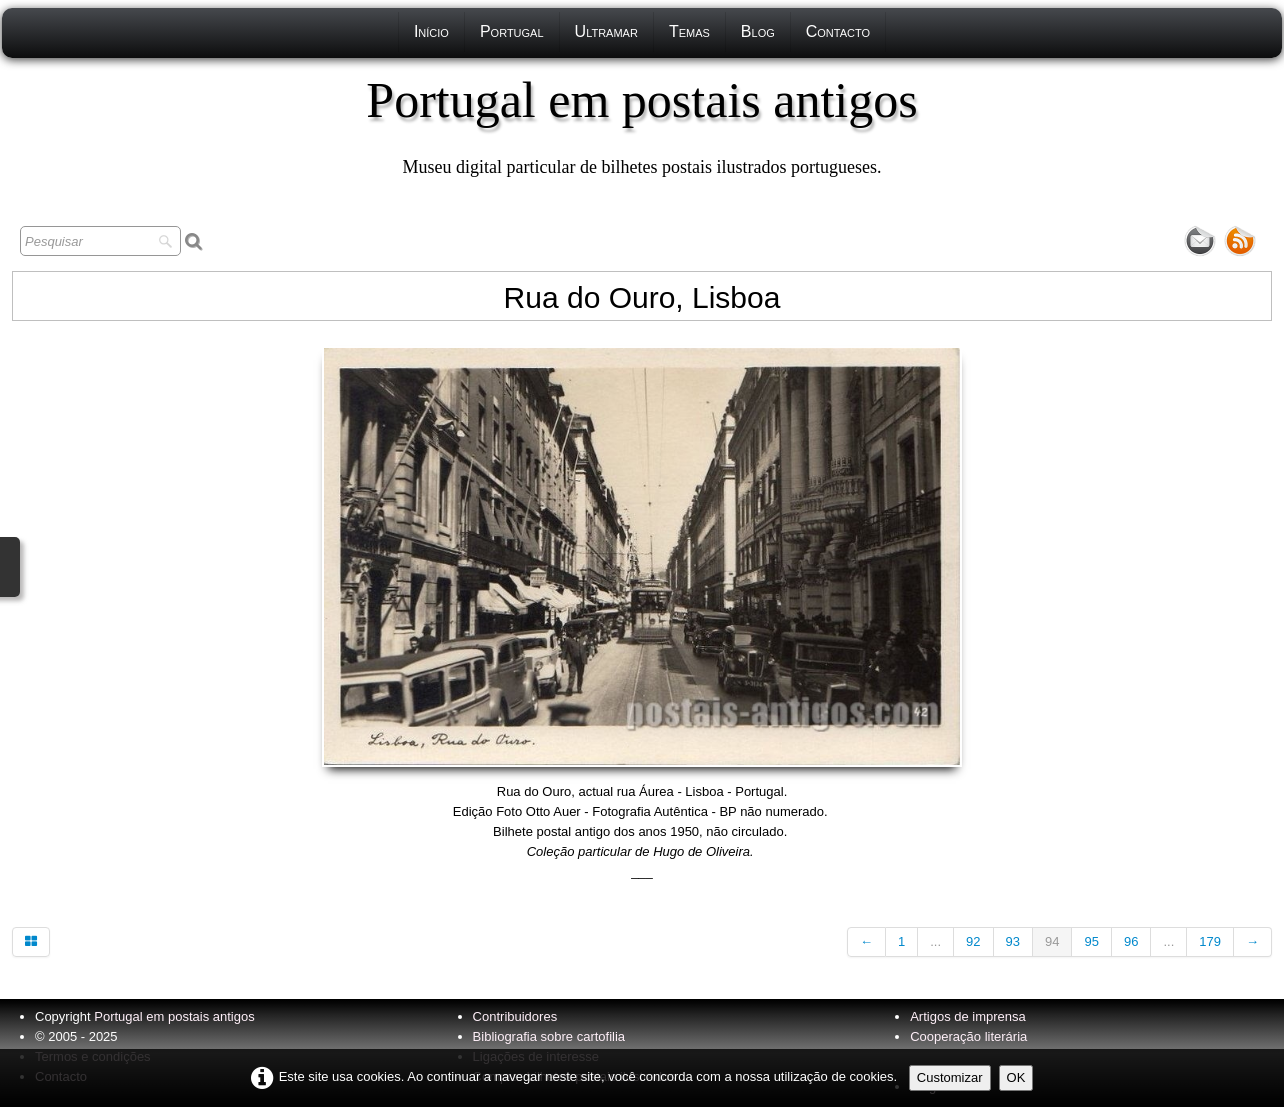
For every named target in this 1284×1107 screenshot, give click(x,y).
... (935, 941)
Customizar (950, 1077)
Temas (689, 31)
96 (1131, 941)
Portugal (512, 31)
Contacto (838, 31)
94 (1052, 941)
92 (973, 941)
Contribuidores (515, 1016)
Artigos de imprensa (968, 1016)
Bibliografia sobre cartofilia (549, 1036)
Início (431, 31)
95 (1091, 941)
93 (1013, 941)
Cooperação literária (968, 1036)
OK (1016, 1077)
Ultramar (606, 31)
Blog (758, 31)
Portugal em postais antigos (174, 1016)
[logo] (641, 125)
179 (1210, 941)
